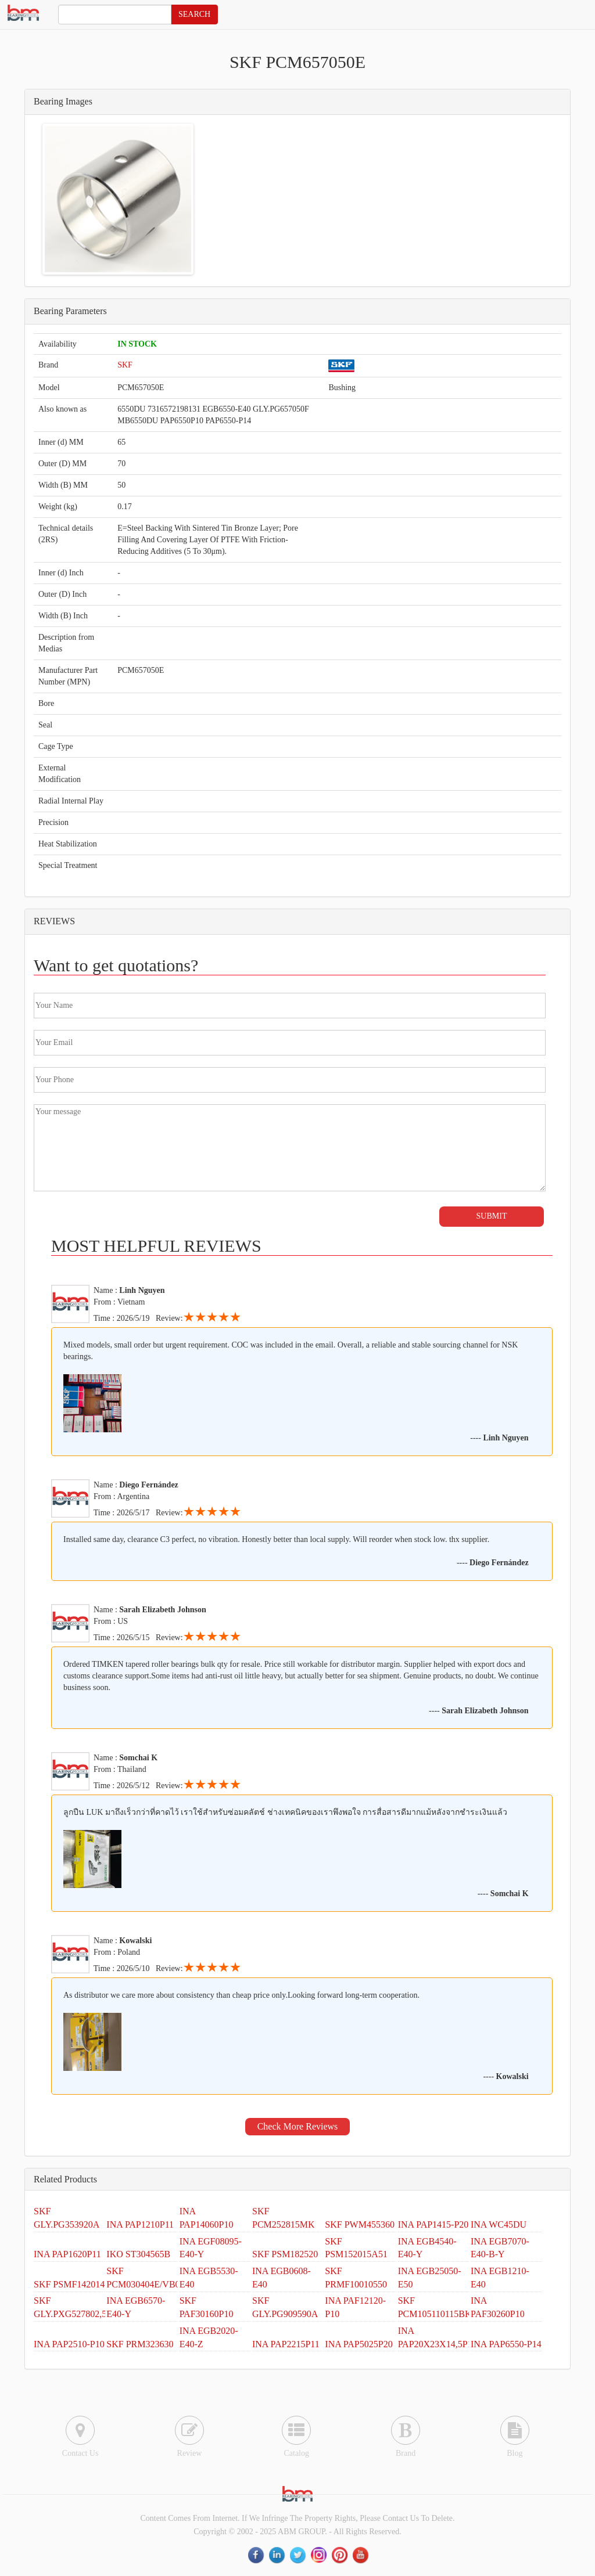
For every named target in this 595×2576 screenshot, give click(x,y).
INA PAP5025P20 (358, 2344)
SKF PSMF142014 (69, 2284)
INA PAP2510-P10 (69, 2344)
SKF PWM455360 (360, 2224)
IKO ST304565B (138, 2254)
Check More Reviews (297, 2126)
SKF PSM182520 (285, 2254)
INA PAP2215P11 (286, 2344)
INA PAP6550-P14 (506, 2344)
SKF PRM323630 (139, 2344)
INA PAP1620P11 (67, 2254)
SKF (124, 365)
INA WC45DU (498, 2224)
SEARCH (194, 14)
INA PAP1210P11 (140, 2224)
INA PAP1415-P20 (433, 2224)
